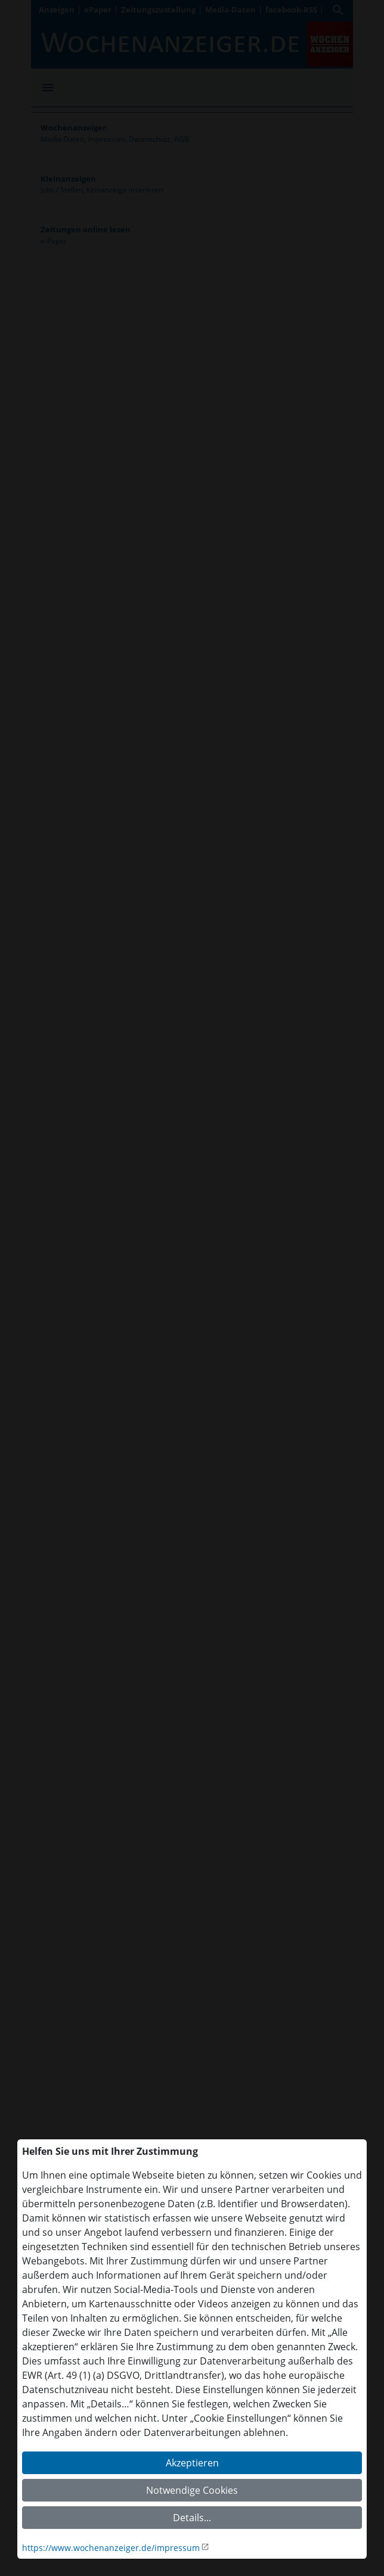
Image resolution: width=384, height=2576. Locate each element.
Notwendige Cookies (192, 2490)
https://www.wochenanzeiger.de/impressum (111, 2547)
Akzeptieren (192, 2462)
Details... (192, 2517)
